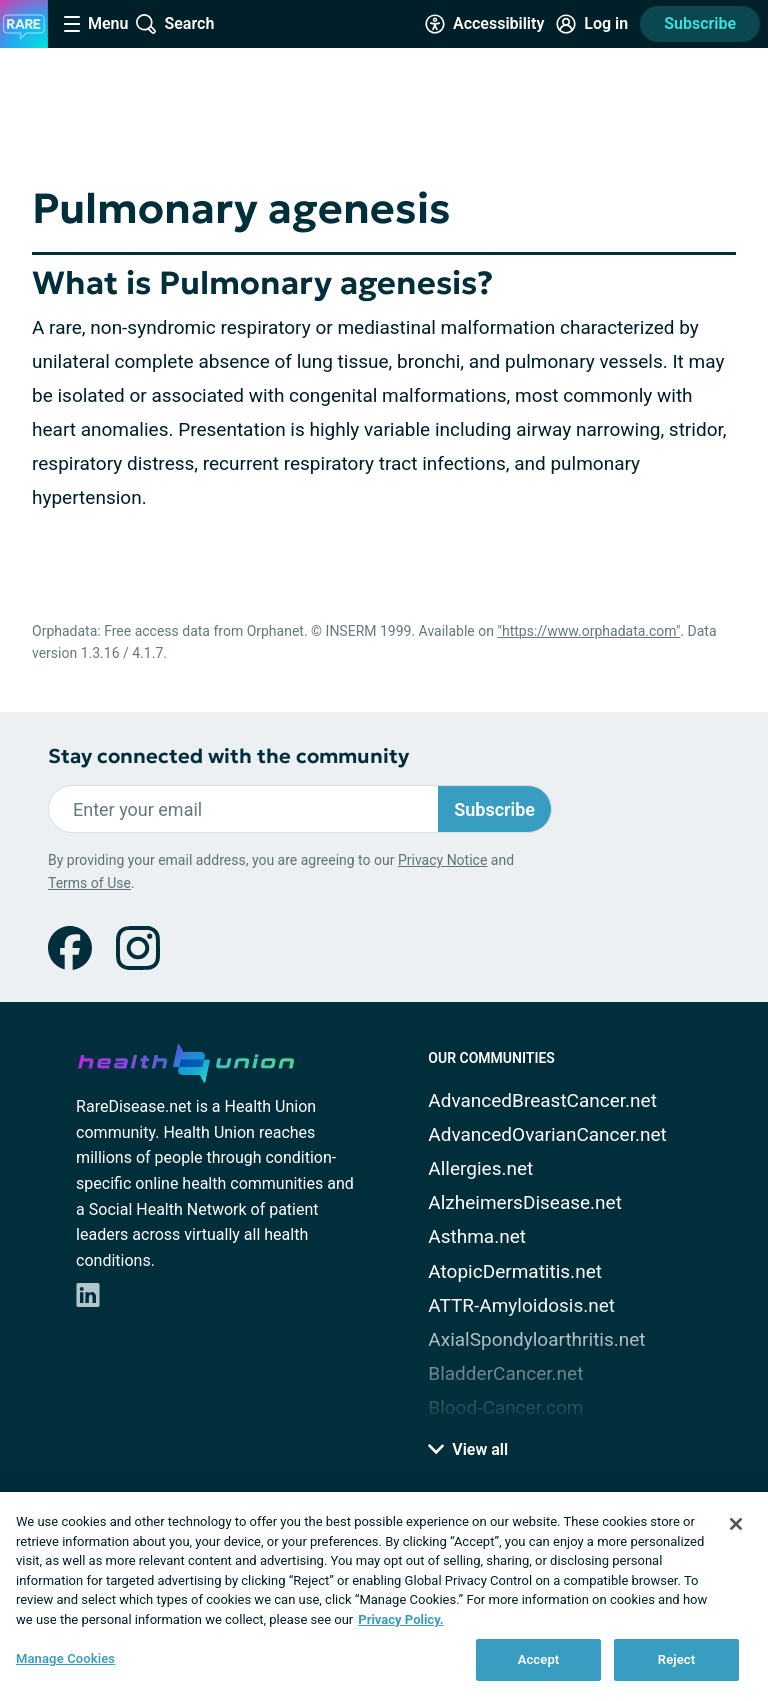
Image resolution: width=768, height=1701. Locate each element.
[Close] (736, 1524)
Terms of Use (89, 883)
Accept (539, 1659)
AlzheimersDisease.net (525, 1202)
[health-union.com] (186, 1060)
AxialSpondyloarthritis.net (536, 1339)
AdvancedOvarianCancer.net (547, 1134)
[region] (384, 1596)
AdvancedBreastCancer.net (542, 1100)
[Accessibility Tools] (484, 24)
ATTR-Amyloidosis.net (521, 1305)
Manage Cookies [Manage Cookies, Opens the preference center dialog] (65, 1658)
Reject (677, 1659)
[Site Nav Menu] (96, 24)
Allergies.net (480, 1168)
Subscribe (700, 23)
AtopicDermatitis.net (515, 1271)
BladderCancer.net (505, 1373)
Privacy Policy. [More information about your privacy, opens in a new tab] (400, 1619)
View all (468, 1449)
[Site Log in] (592, 24)
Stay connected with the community (228, 756)
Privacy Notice (442, 860)
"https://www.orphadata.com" (588, 631)
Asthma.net (477, 1236)
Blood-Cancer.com (505, 1407)
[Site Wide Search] (175, 24)
